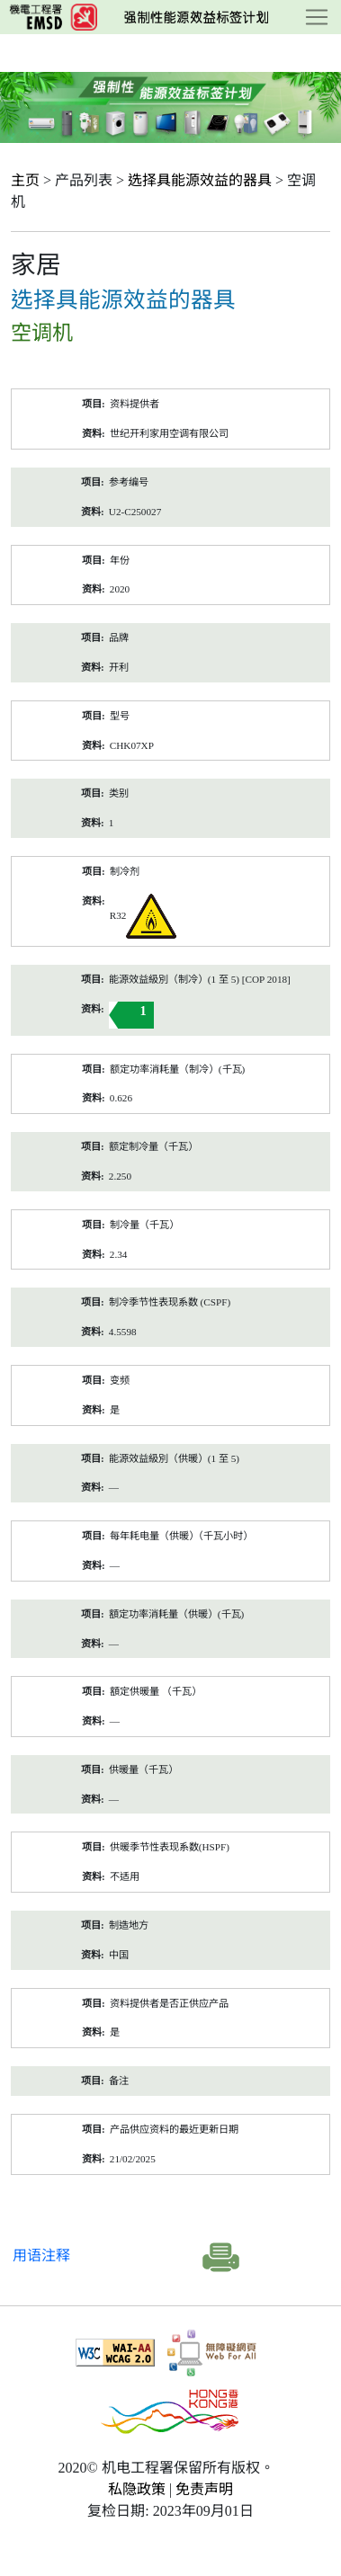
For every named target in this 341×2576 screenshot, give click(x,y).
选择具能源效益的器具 (200, 180)
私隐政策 (137, 2489)
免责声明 (204, 2489)
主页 (25, 180)
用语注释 (41, 2255)
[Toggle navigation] (316, 17)
